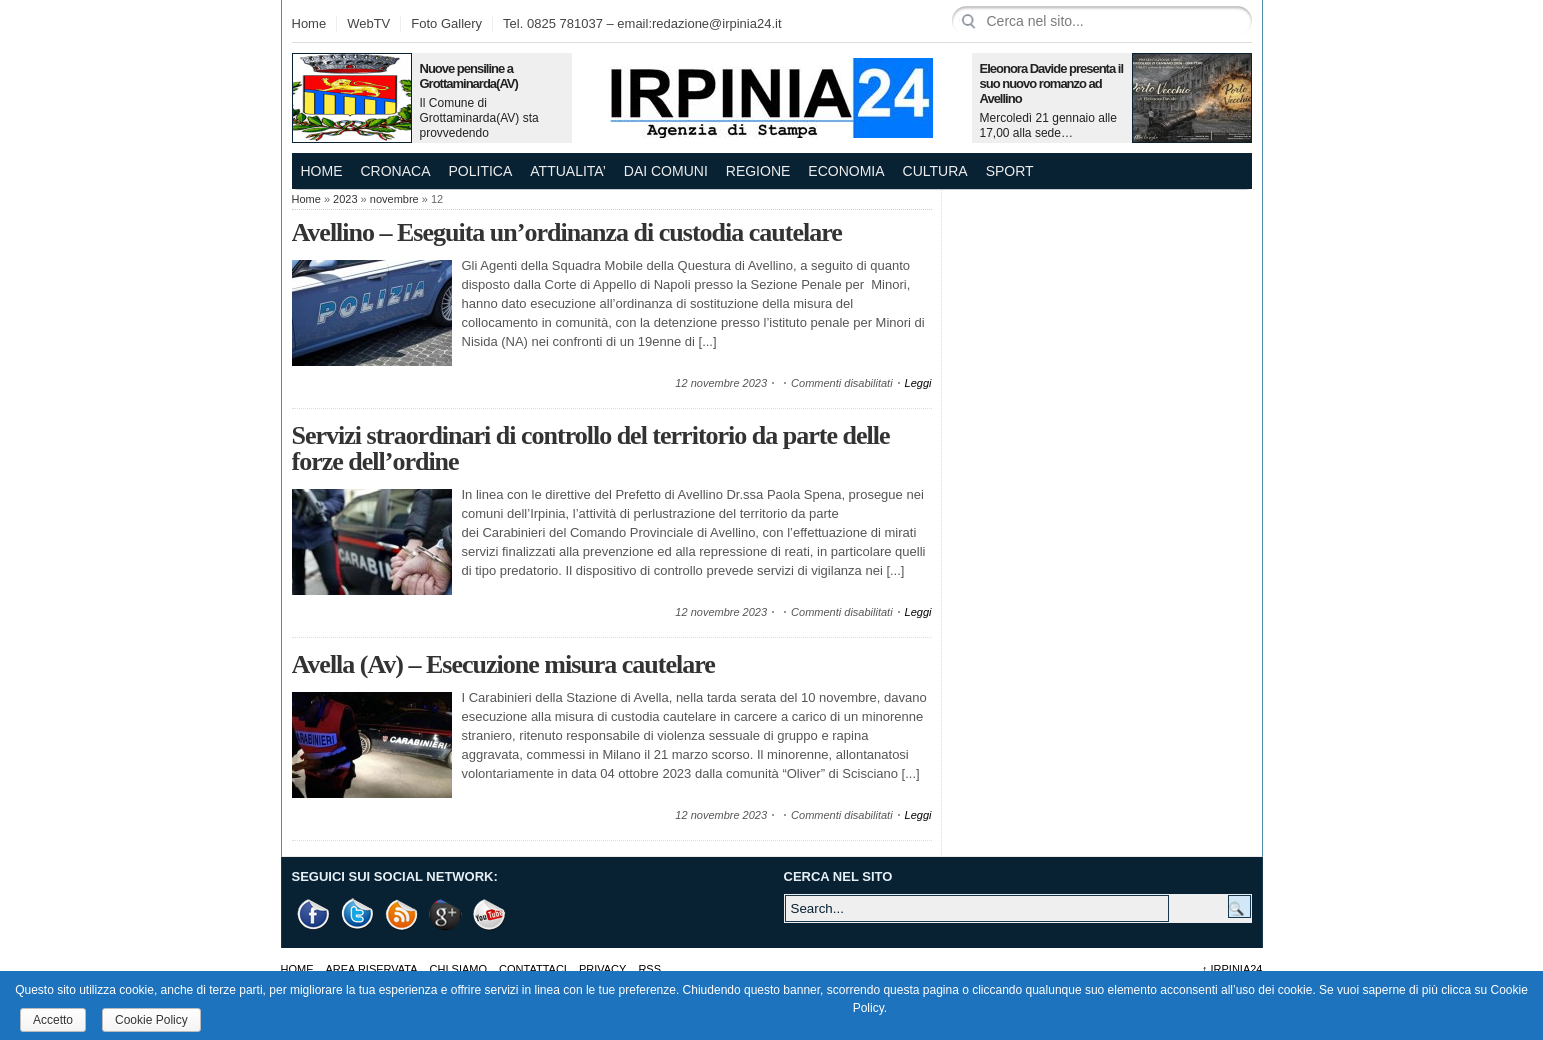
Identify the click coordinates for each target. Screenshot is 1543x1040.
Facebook (314, 914)
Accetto (53, 1020)
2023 (345, 199)
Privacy (602, 969)
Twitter (358, 914)
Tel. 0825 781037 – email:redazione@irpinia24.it (642, 23)
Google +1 (446, 914)
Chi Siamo (458, 969)
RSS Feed (402, 914)
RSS (649, 969)
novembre (394, 199)
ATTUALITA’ (567, 171)
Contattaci (533, 969)
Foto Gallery (446, 23)
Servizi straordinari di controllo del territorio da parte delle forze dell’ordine (591, 448)
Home (309, 23)
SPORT (1010, 171)
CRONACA (396, 171)
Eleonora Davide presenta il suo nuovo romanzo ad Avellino (1052, 83)
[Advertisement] (1102, 315)
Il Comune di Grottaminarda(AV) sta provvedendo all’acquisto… (479, 125)
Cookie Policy (151, 1020)
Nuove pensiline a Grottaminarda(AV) (469, 76)
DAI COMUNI (666, 171)
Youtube (490, 914)
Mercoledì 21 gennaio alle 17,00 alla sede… (1048, 125)
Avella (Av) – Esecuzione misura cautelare (503, 664)
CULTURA (935, 171)
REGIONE (758, 171)
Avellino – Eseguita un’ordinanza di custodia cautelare (567, 232)
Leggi (918, 383)
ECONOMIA (846, 171)
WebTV (368, 23)
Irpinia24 (1232, 969)
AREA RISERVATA (372, 969)
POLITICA (481, 171)
